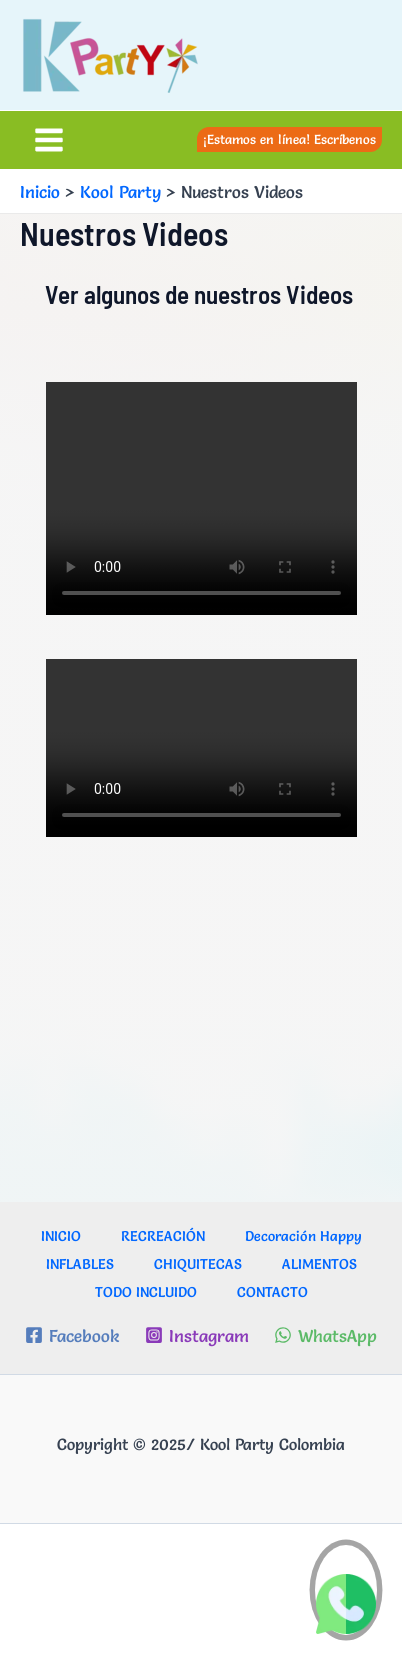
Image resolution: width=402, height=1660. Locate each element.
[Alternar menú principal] (49, 140)
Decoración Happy (303, 1236)
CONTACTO (272, 1292)
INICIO (61, 1236)
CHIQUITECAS (198, 1264)
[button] (289, 139)
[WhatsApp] (325, 1335)
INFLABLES (80, 1264)
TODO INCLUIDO (146, 1292)
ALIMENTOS (319, 1264)
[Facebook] (72, 1335)
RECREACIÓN (163, 1236)
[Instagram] (197, 1335)
